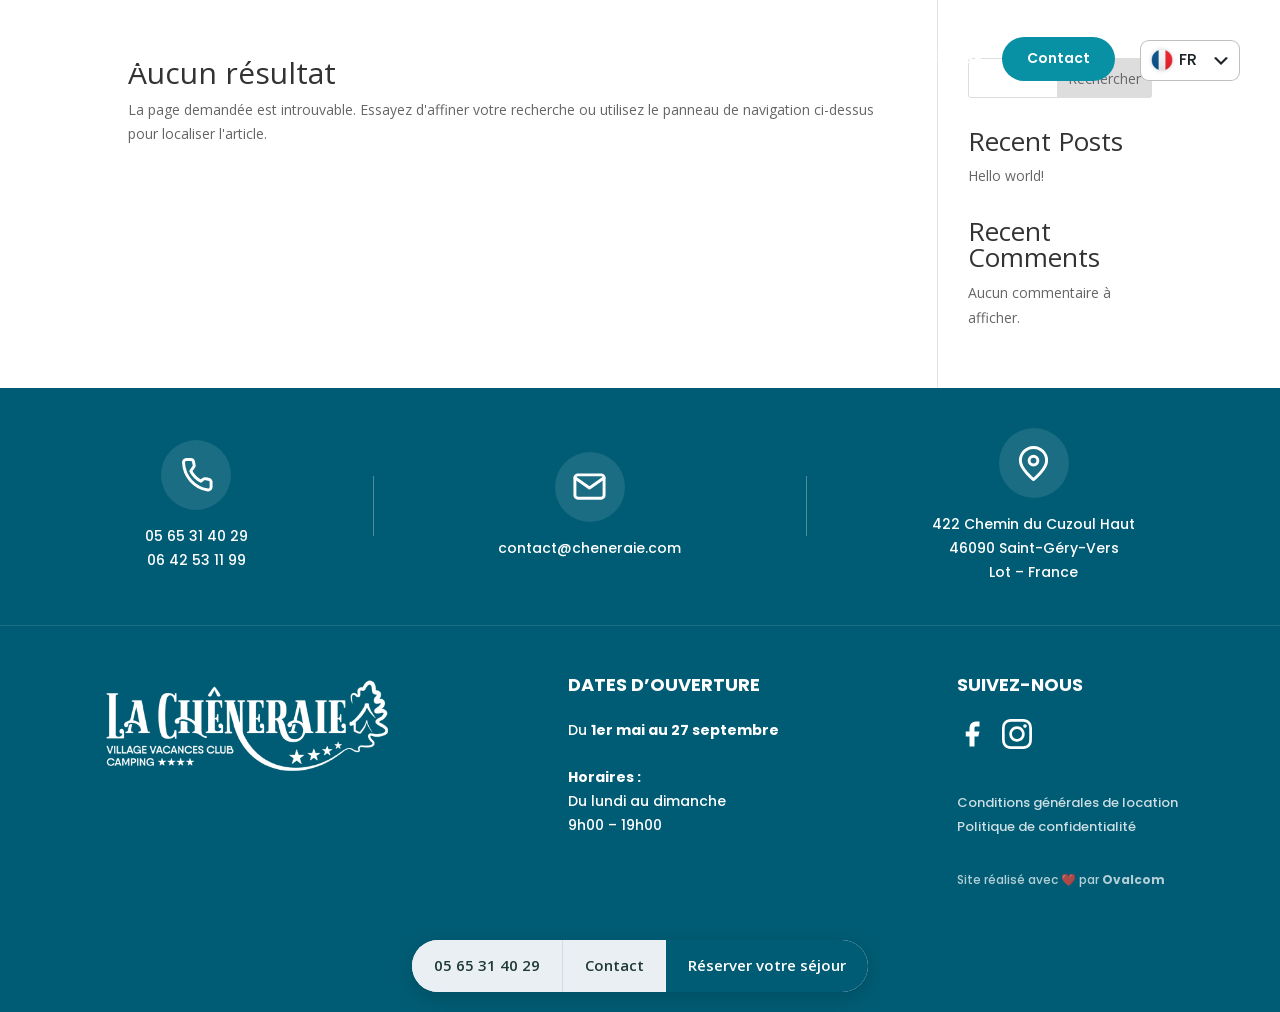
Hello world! (1006, 175)
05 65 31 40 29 (811, 58)
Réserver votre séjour (767, 965)
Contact (1058, 58)
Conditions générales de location (1067, 802)
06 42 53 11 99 (932, 58)
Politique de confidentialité (1046, 826)
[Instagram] (88, 59)
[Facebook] (51, 59)
